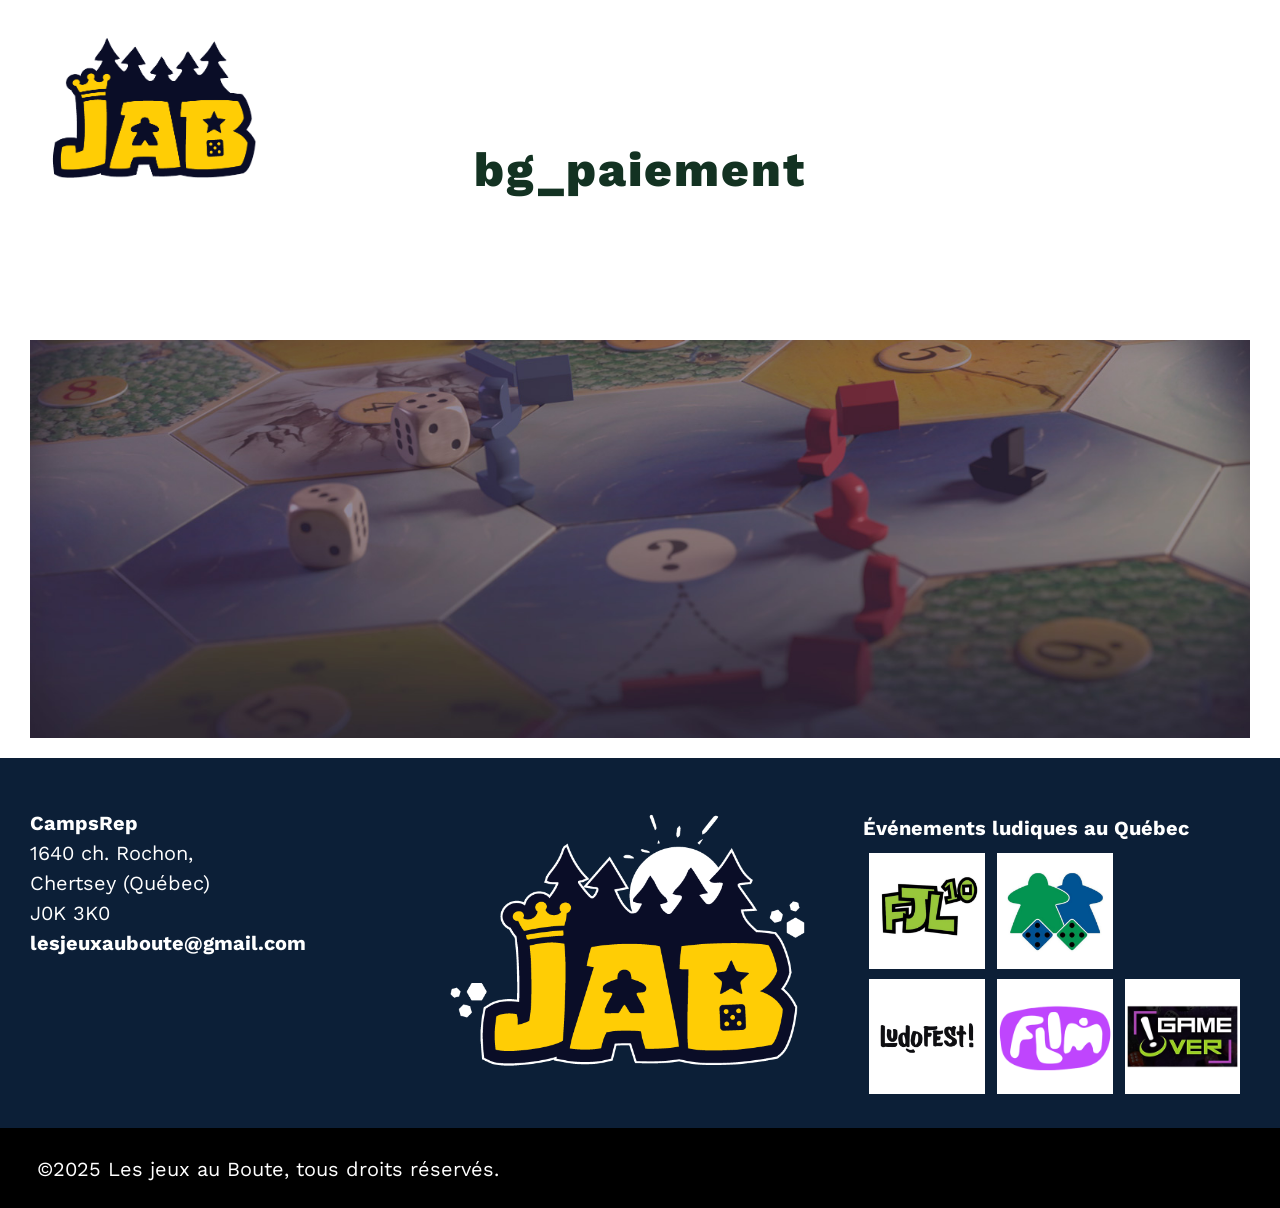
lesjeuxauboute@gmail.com (168, 943)
